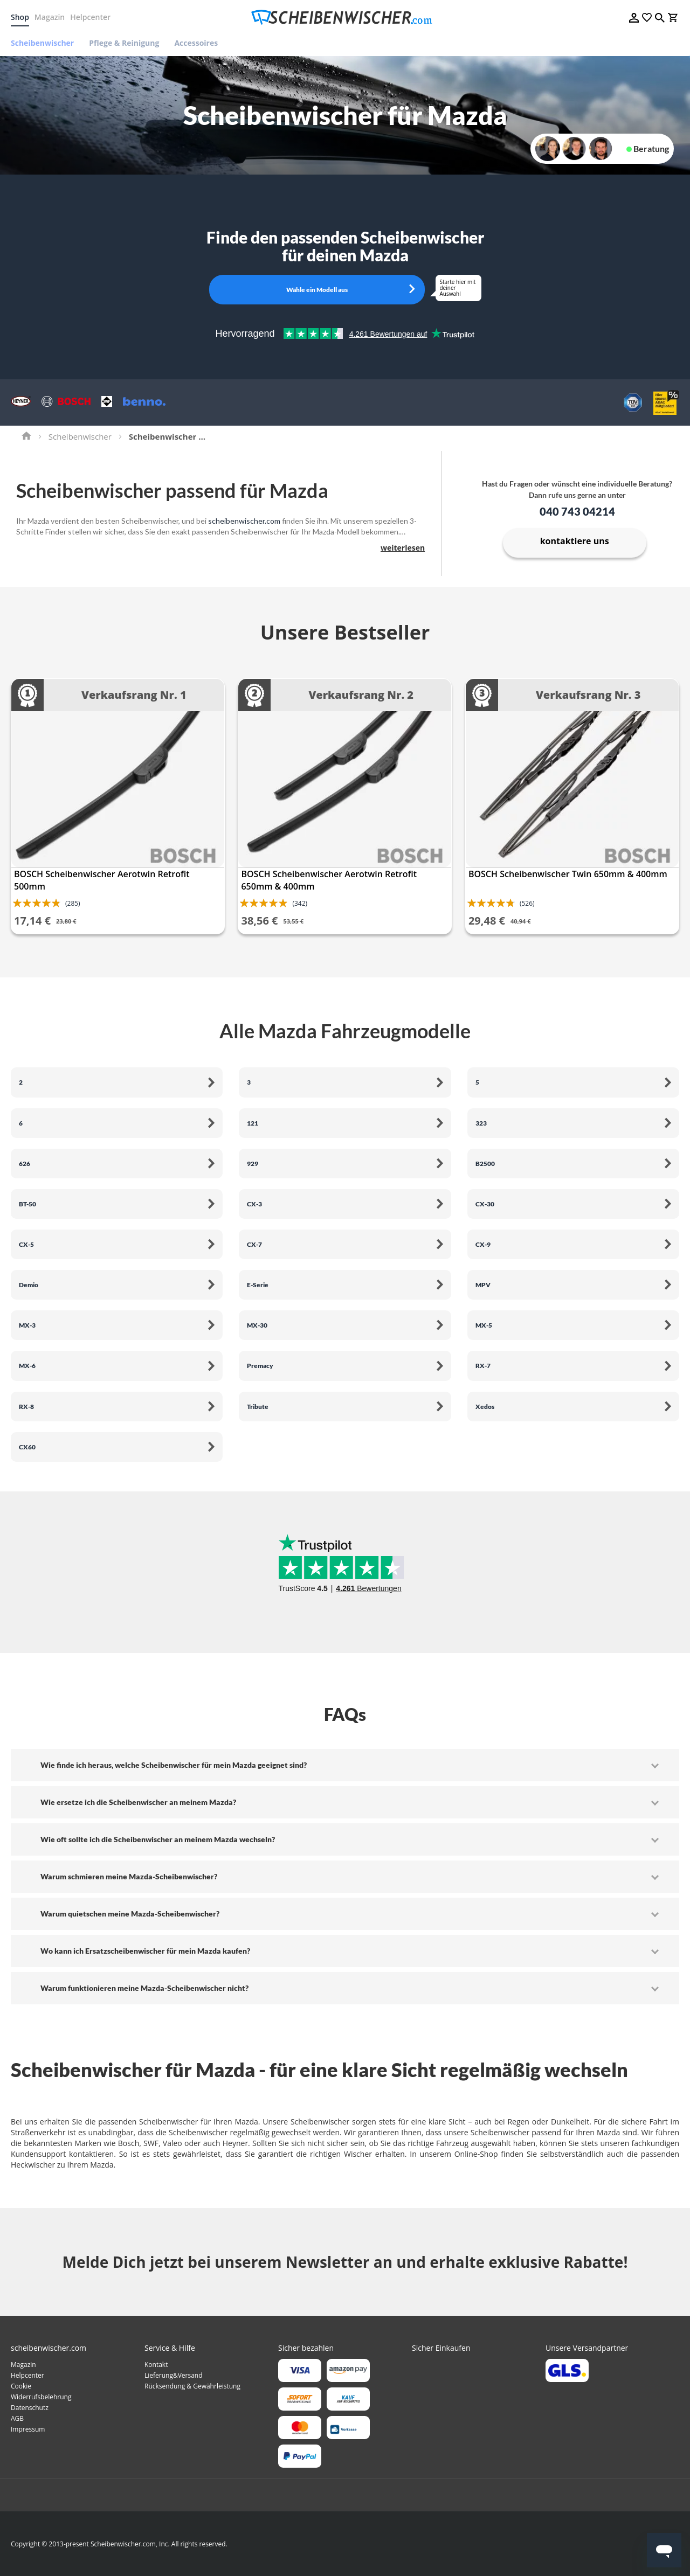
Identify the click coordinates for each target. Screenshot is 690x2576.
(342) (299, 903)
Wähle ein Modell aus (317, 290)
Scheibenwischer (80, 436)
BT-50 (27, 1204)
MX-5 (483, 1325)
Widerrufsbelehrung (41, 2396)
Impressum (28, 2429)
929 (252, 1163)
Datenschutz (30, 2407)
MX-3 (27, 1325)
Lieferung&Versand (173, 2375)
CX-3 (254, 1204)
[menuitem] (46, 43)
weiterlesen (403, 548)
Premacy (260, 1366)
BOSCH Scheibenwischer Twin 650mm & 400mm (567, 874)
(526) (527, 903)
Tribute (257, 1406)
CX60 (27, 1447)
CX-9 (483, 1244)
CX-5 (26, 1244)
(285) (72, 903)
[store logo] (345, 17)
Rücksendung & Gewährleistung (192, 2386)
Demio (28, 1285)
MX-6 (27, 1366)
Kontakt (156, 2364)
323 (481, 1123)
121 (252, 1123)
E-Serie (257, 1285)
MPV (483, 1285)
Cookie (21, 2386)
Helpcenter (90, 17)
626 (24, 1163)
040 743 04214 (577, 511)
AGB (17, 2418)
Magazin (49, 17)
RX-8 (26, 1406)
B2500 (485, 1163)
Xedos (484, 1406)
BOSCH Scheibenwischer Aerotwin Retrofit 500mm (102, 880)
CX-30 (484, 1204)
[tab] (345, 1765)
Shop (20, 17)
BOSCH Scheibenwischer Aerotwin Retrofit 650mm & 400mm (329, 880)
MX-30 (257, 1325)
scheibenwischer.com (244, 520)
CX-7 (254, 1244)
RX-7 (483, 1366)
